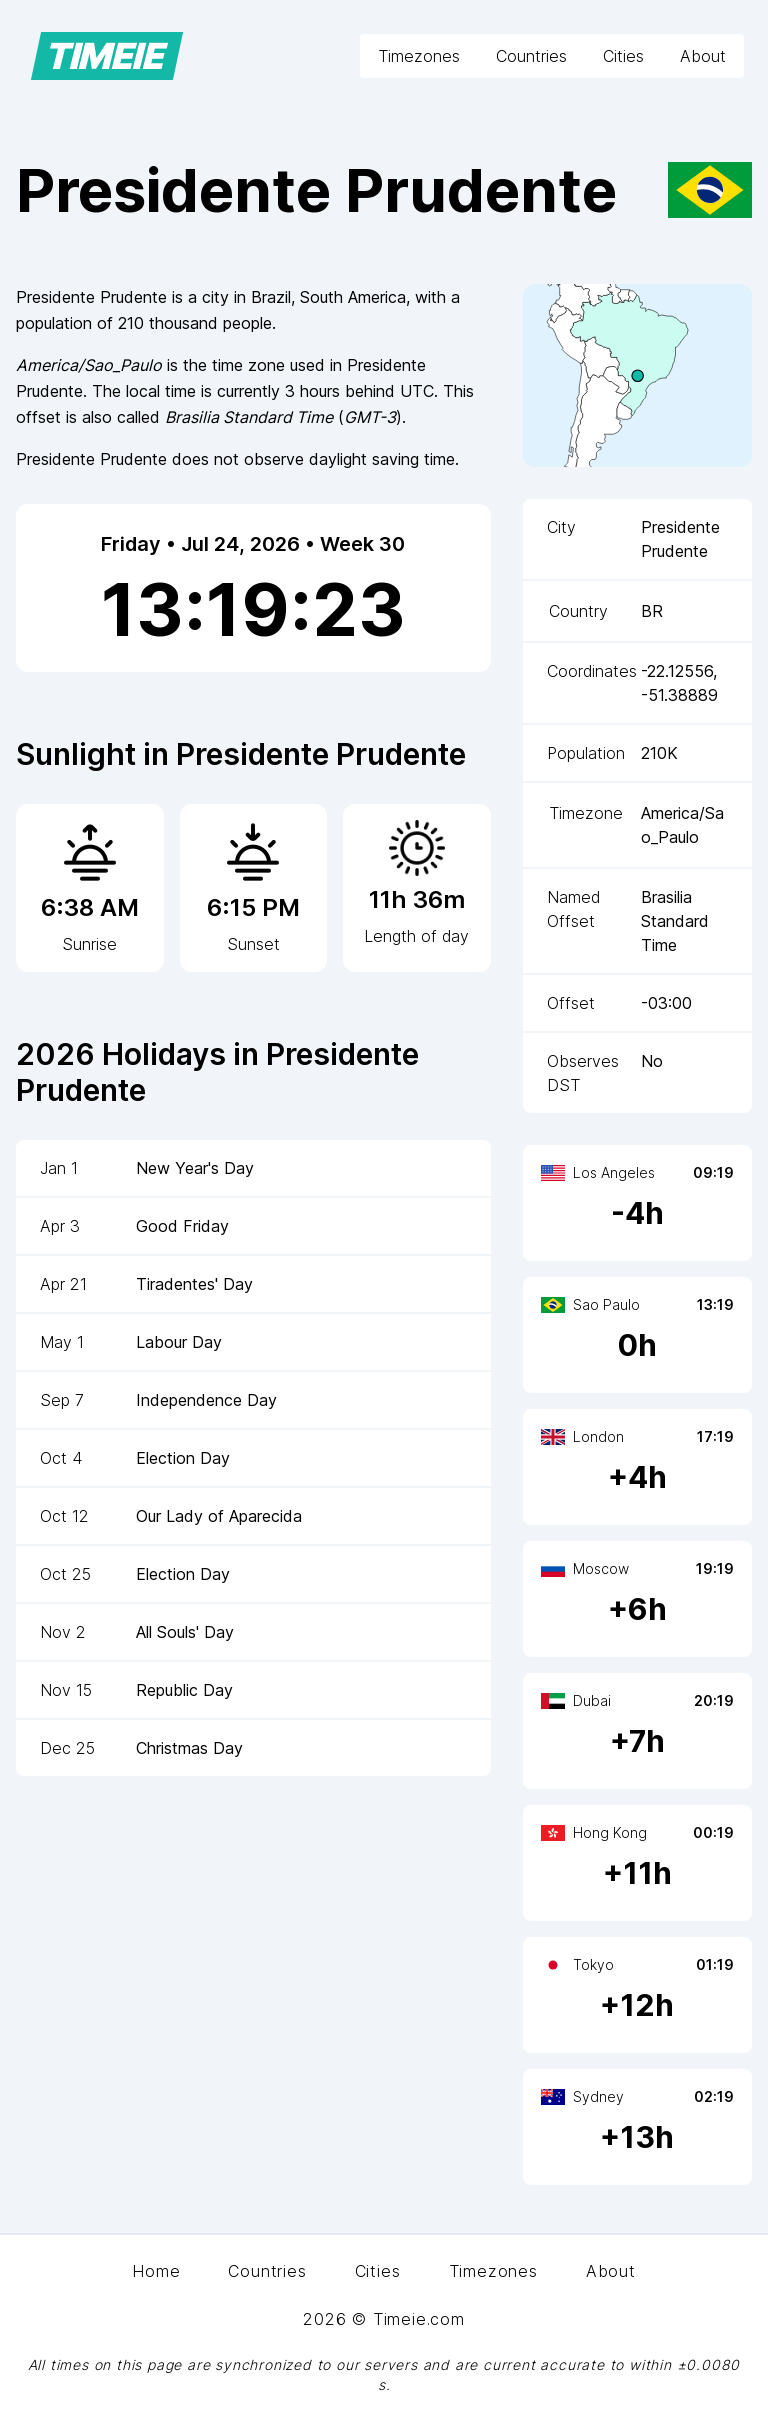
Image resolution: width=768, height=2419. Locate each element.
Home (156, 2271)
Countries (531, 56)
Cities (623, 56)
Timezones (419, 56)
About (703, 56)
